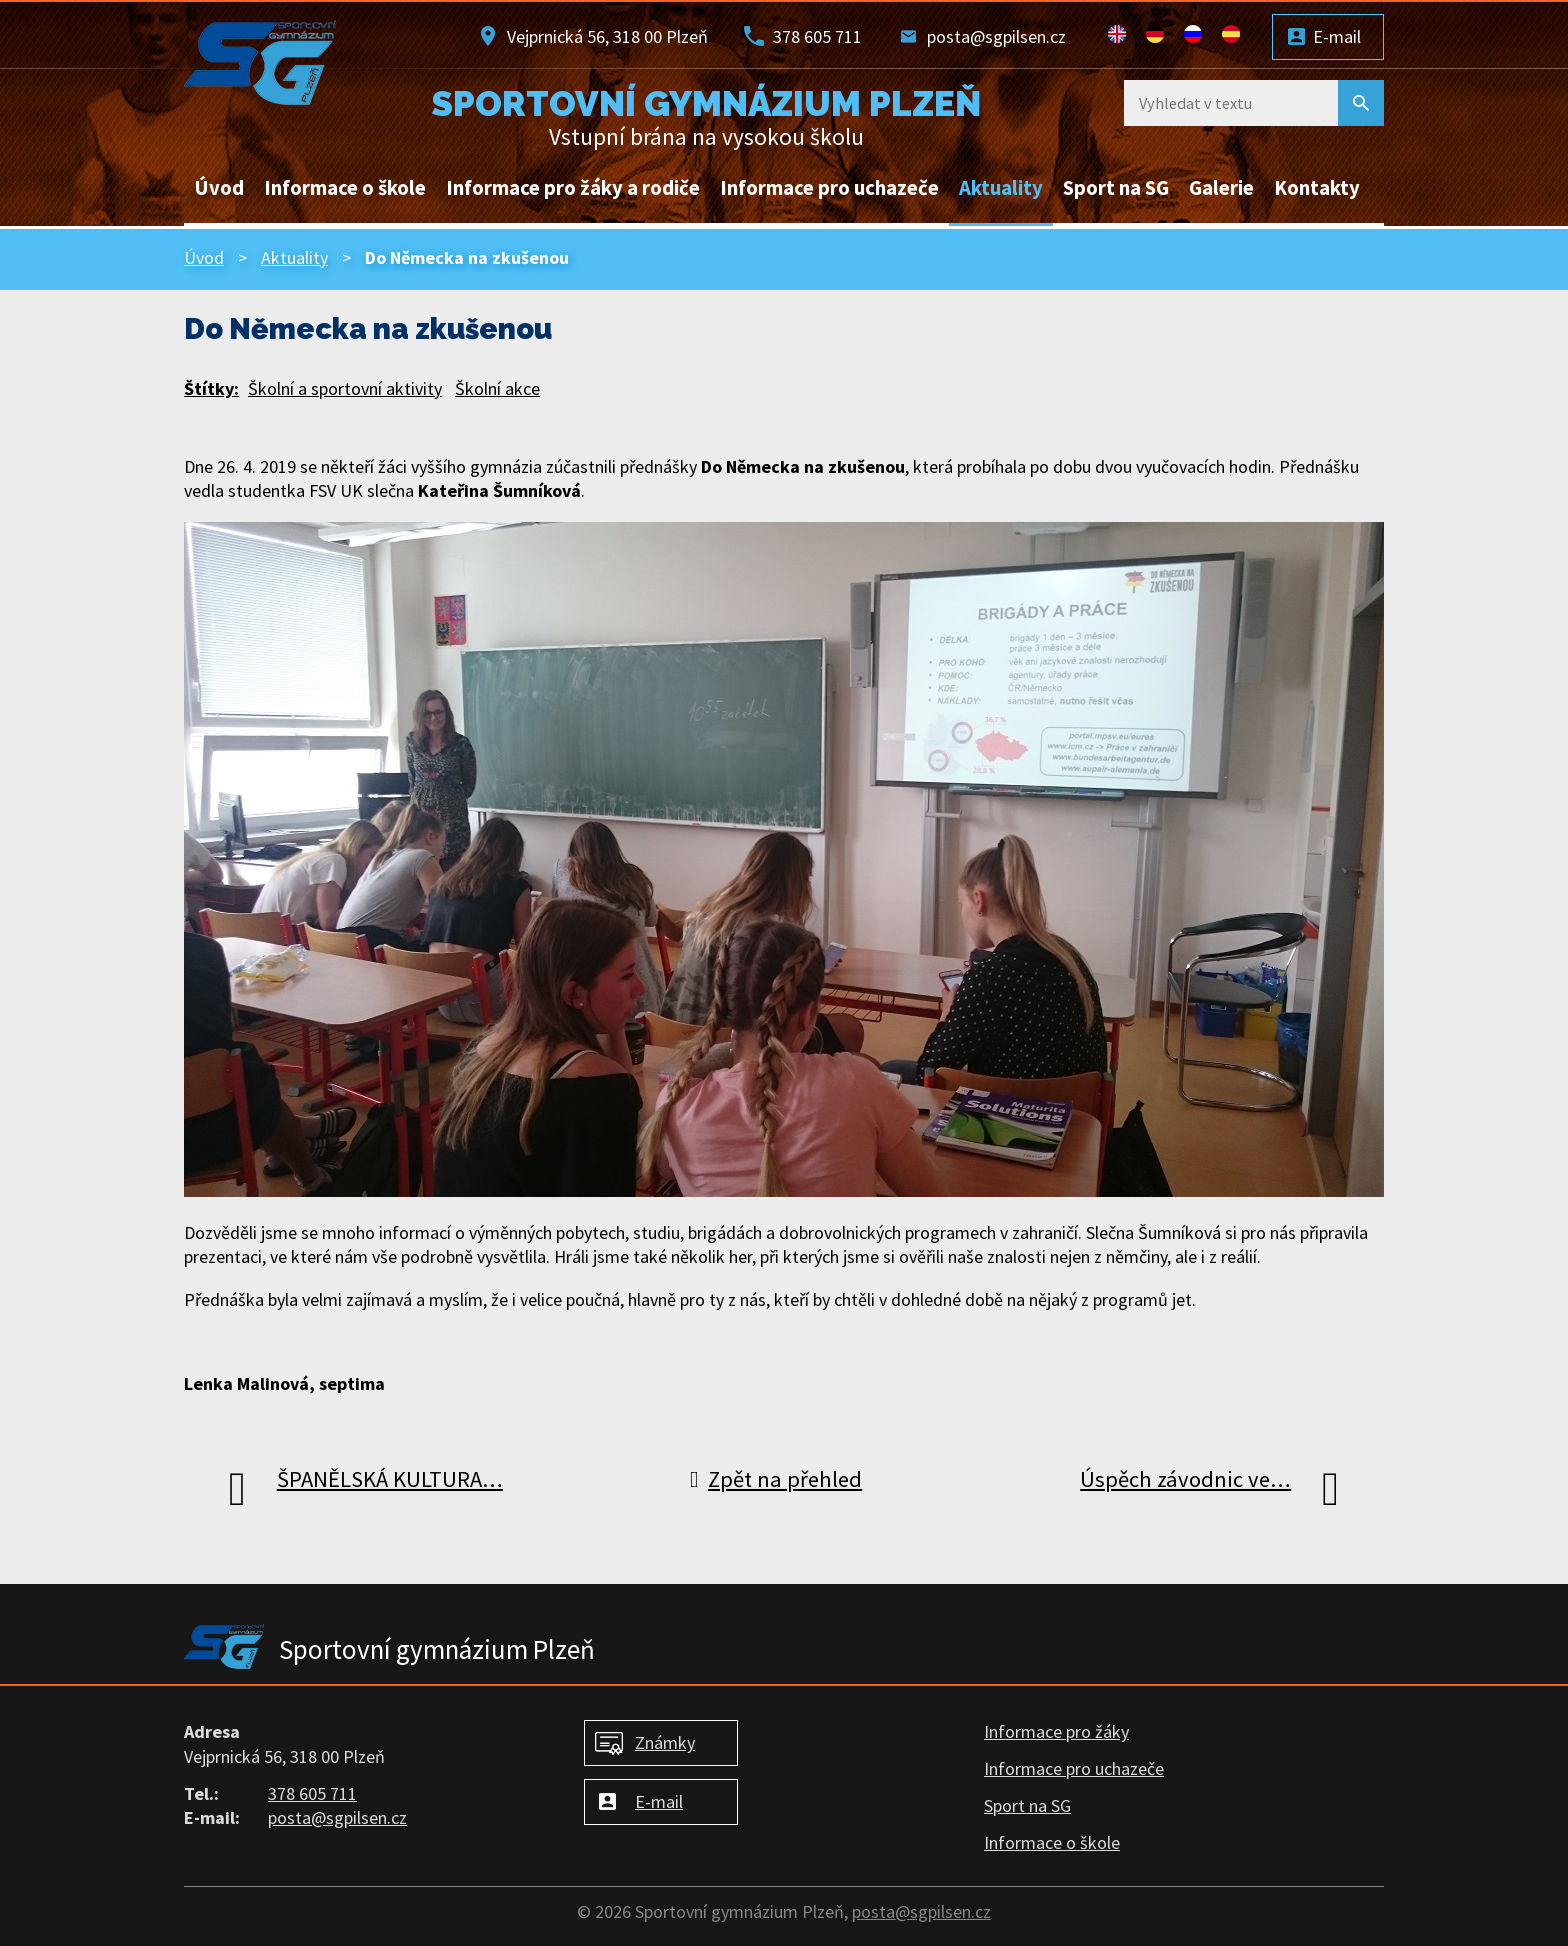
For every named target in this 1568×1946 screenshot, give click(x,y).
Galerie (1221, 188)
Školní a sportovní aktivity (345, 388)
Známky (665, 1742)
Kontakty (1317, 188)
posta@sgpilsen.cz (996, 36)
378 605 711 (817, 36)
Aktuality (1001, 188)
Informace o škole (345, 188)
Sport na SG (1116, 188)
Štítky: (211, 388)
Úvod (219, 188)
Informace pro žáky (1056, 1731)
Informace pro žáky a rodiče (573, 188)
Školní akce (497, 388)
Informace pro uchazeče (829, 188)
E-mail (1337, 36)
